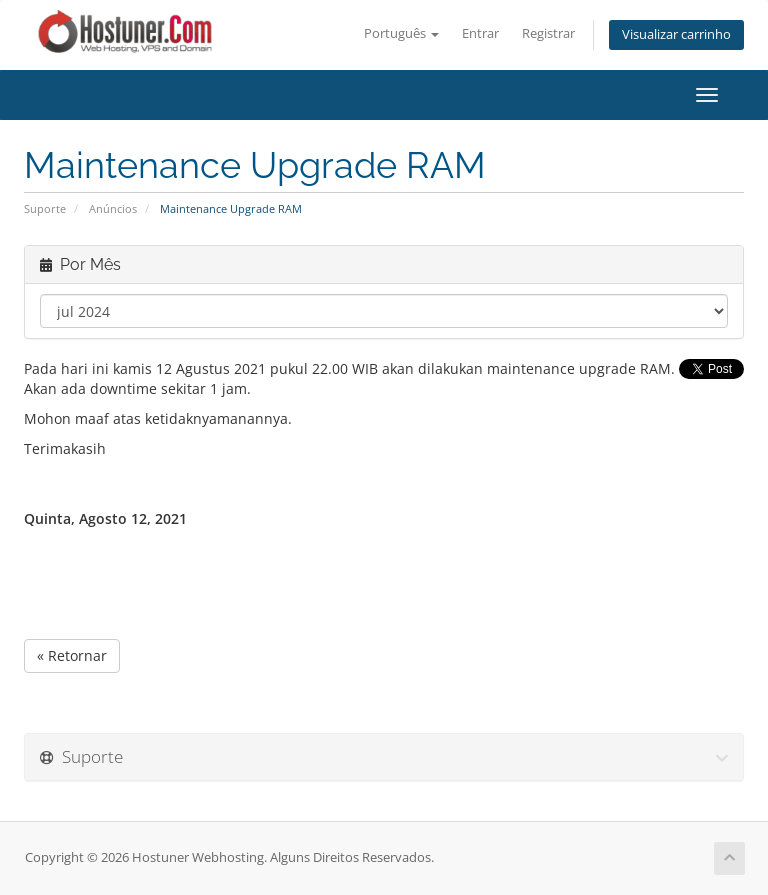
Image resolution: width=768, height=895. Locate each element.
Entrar (480, 33)
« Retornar (72, 655)
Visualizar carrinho (676, 34)
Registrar (548, 33)
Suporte (45, 208)
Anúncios (113, 208)
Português (401, 33)
